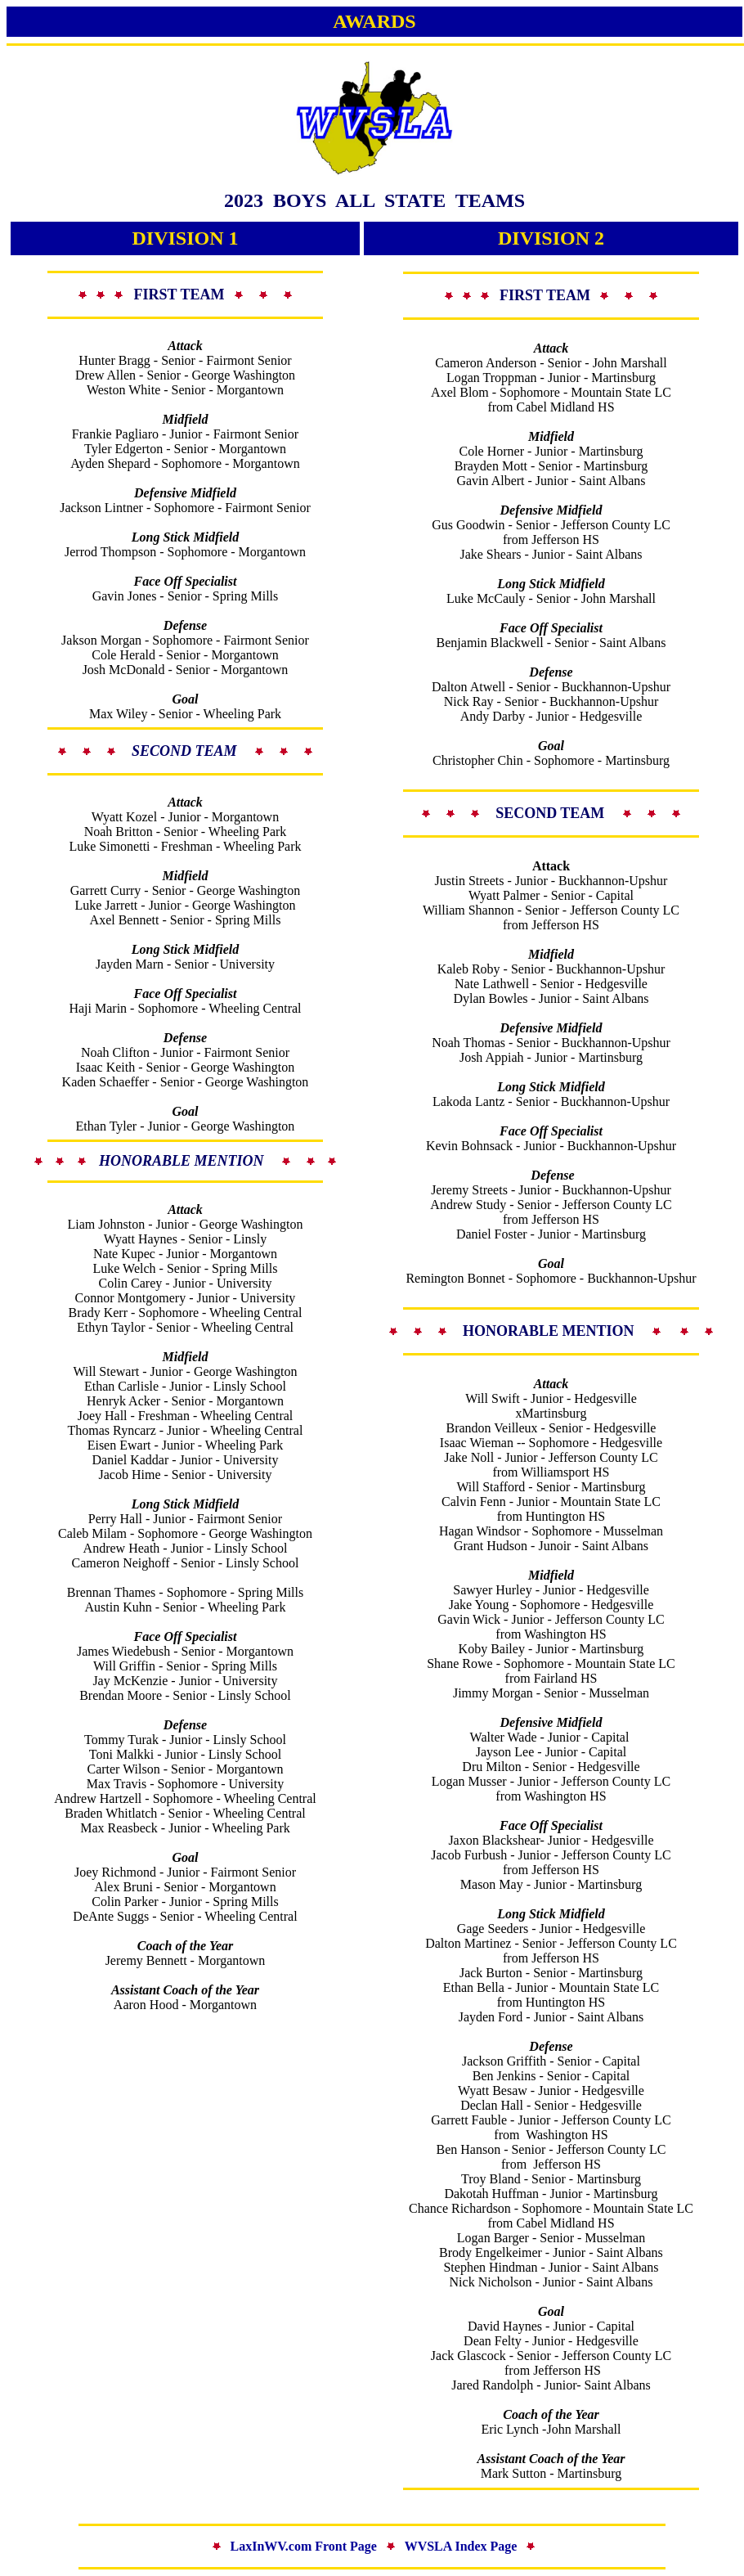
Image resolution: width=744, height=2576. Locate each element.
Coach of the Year (185, 1946)
